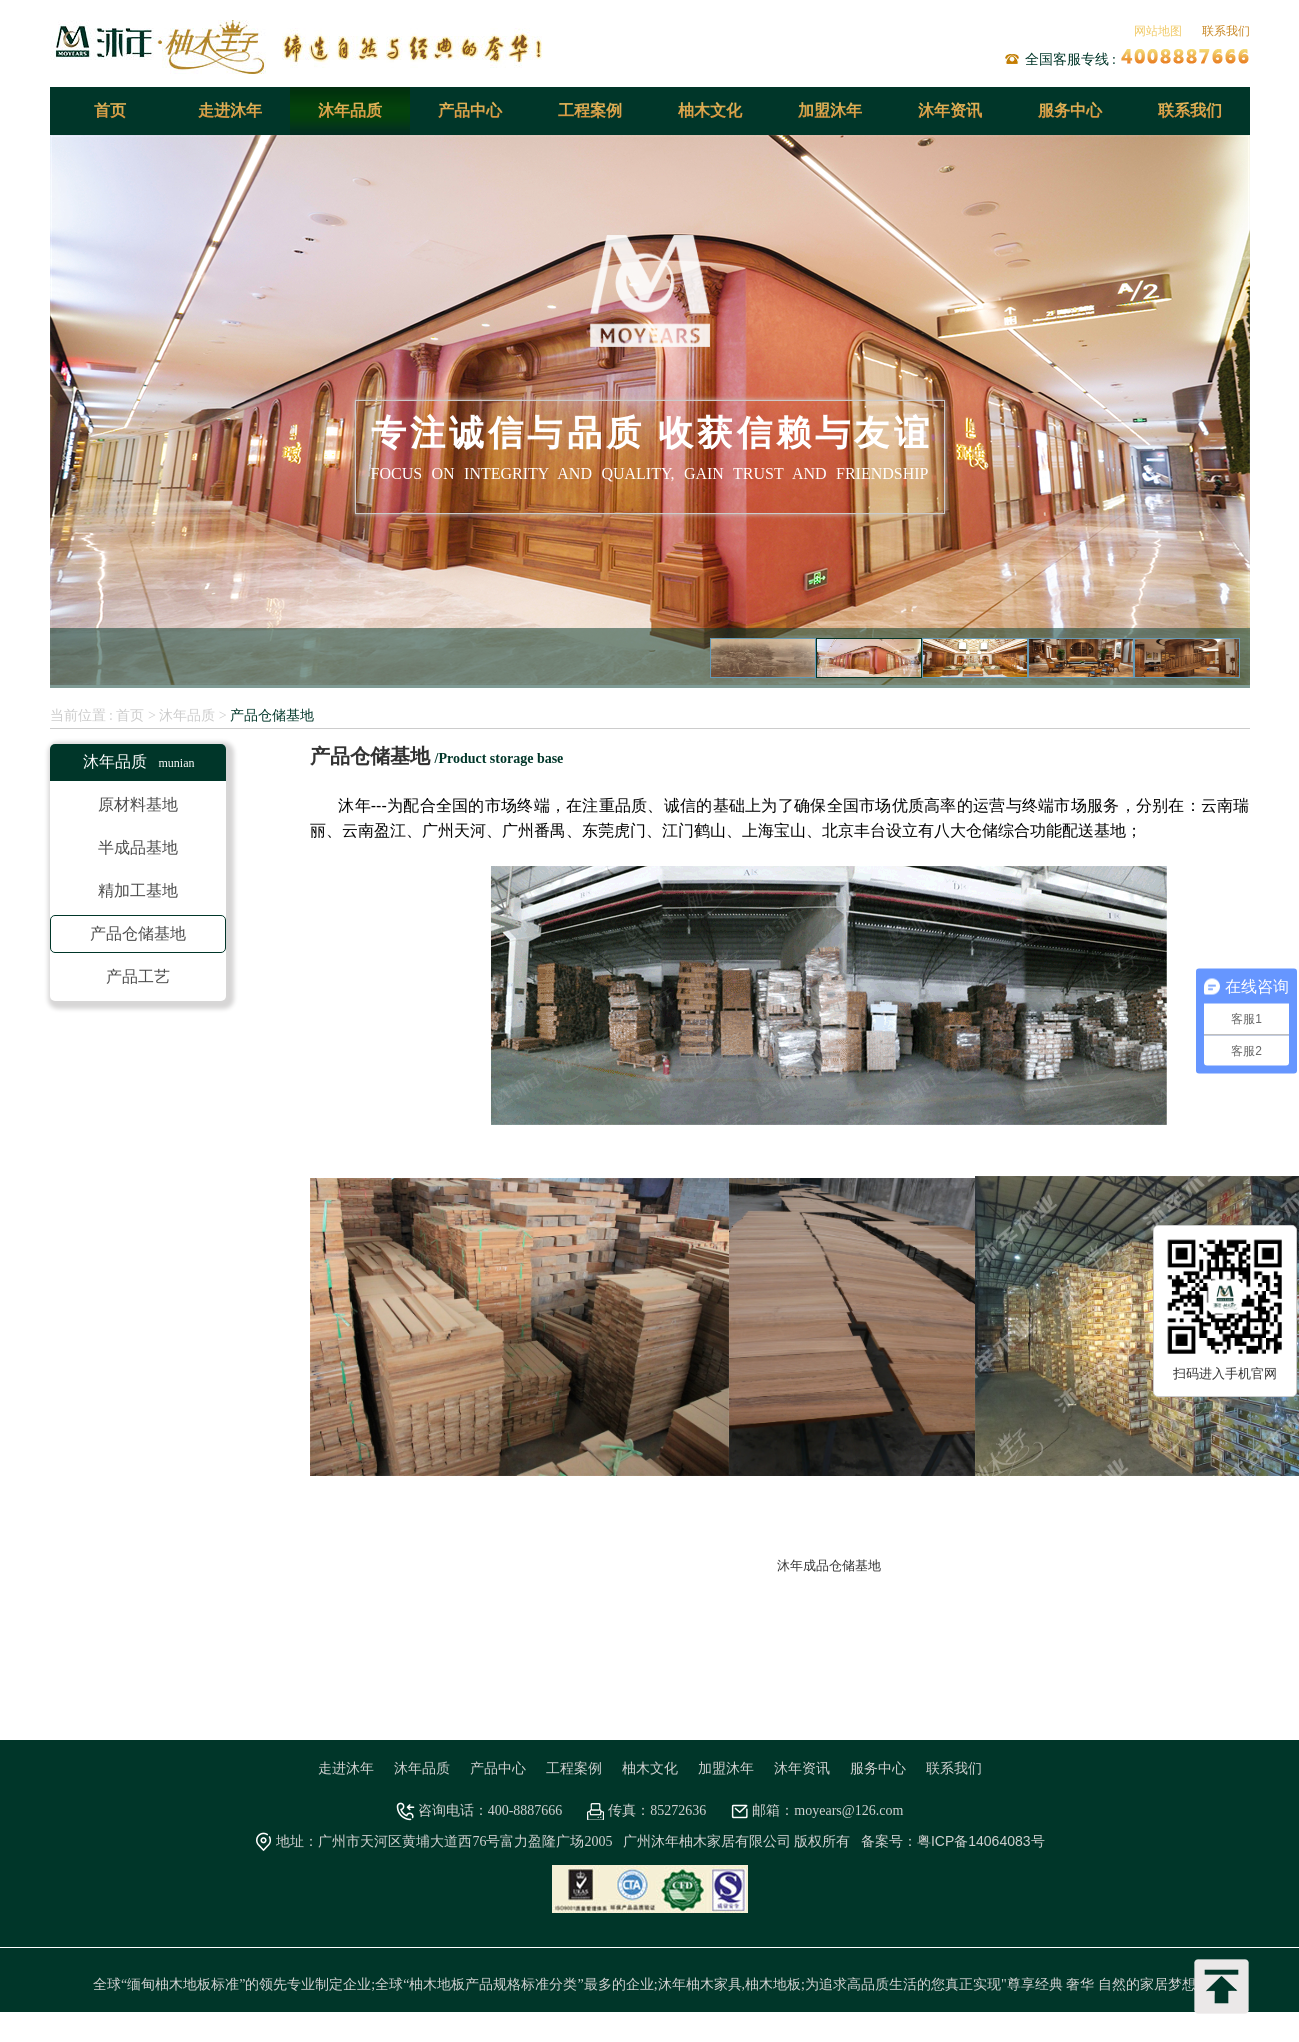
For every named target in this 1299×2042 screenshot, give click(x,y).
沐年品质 (350, 110)
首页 (110, 110)
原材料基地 (138, 804)
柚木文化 (710, 110)
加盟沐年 (830, 110)
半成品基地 (138, 847)
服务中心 (1070, 110)
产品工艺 (138, 976)
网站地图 (1158, 31)
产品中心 (470, 110)
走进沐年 (230, 110)
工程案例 (590, 110)
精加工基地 (138, 890)
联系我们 (1226, 31)
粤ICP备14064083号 (981, 1841)
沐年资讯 (950, 110)
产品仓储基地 (272, 715)
